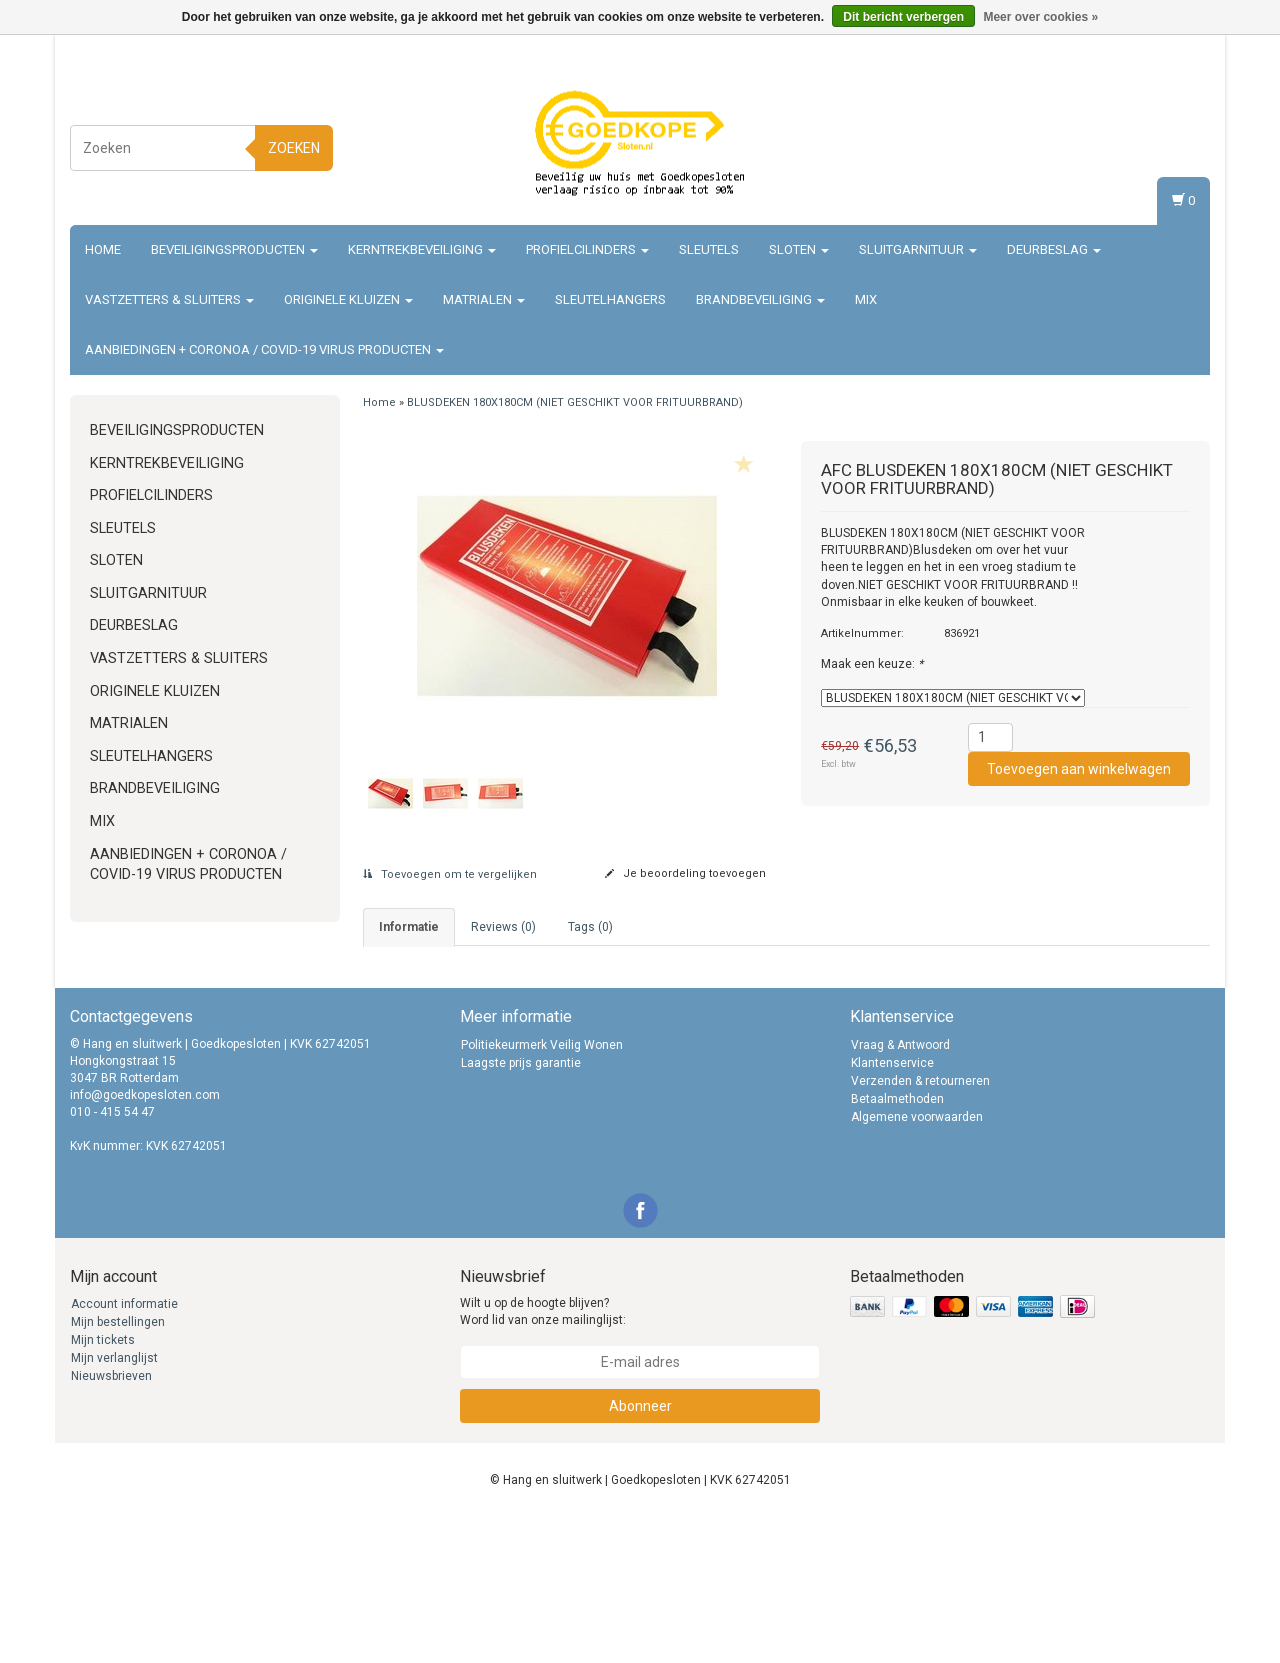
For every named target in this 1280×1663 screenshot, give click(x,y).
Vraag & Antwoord (900, 1190)
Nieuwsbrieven (111, 1522)
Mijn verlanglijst (114, 1504)
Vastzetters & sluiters (169, 299)
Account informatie (124, 1450)
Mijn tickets (103, 1486)
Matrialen (484, 299)
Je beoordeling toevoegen (685, 873)
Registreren (1166, 144)
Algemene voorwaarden (917, 1262)
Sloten (799, 249)
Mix (866, 299)
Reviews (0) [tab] (503, 927)
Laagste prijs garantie (521, 1208)
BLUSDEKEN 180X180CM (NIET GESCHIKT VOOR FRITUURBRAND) (575, 402)
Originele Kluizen (348, 299)
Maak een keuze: (872, 664)
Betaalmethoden (897, 1244)
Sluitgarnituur (918, 249)
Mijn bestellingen (118, 1468)
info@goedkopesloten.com (145, 1241)
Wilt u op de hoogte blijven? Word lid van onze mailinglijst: (543, 1457)
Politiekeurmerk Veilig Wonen (542, 1190)
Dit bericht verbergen (903, 17)
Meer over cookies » (1040, 17)
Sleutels (709, 249)
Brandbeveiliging (760, 299)
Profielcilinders (587, 249)
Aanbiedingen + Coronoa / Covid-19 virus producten (264, 349)
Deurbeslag (1054, 249)
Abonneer (640, 1551)
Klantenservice (892, 1208)
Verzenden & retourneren (920, 1226)
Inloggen (1174, 125)
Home (103, 249)
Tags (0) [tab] (590, 927)
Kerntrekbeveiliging (422, 249)
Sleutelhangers (610, 299)
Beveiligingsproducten (234, 249)
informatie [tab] (409, 927)
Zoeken (294, 148)
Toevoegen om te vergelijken (450, 874)
